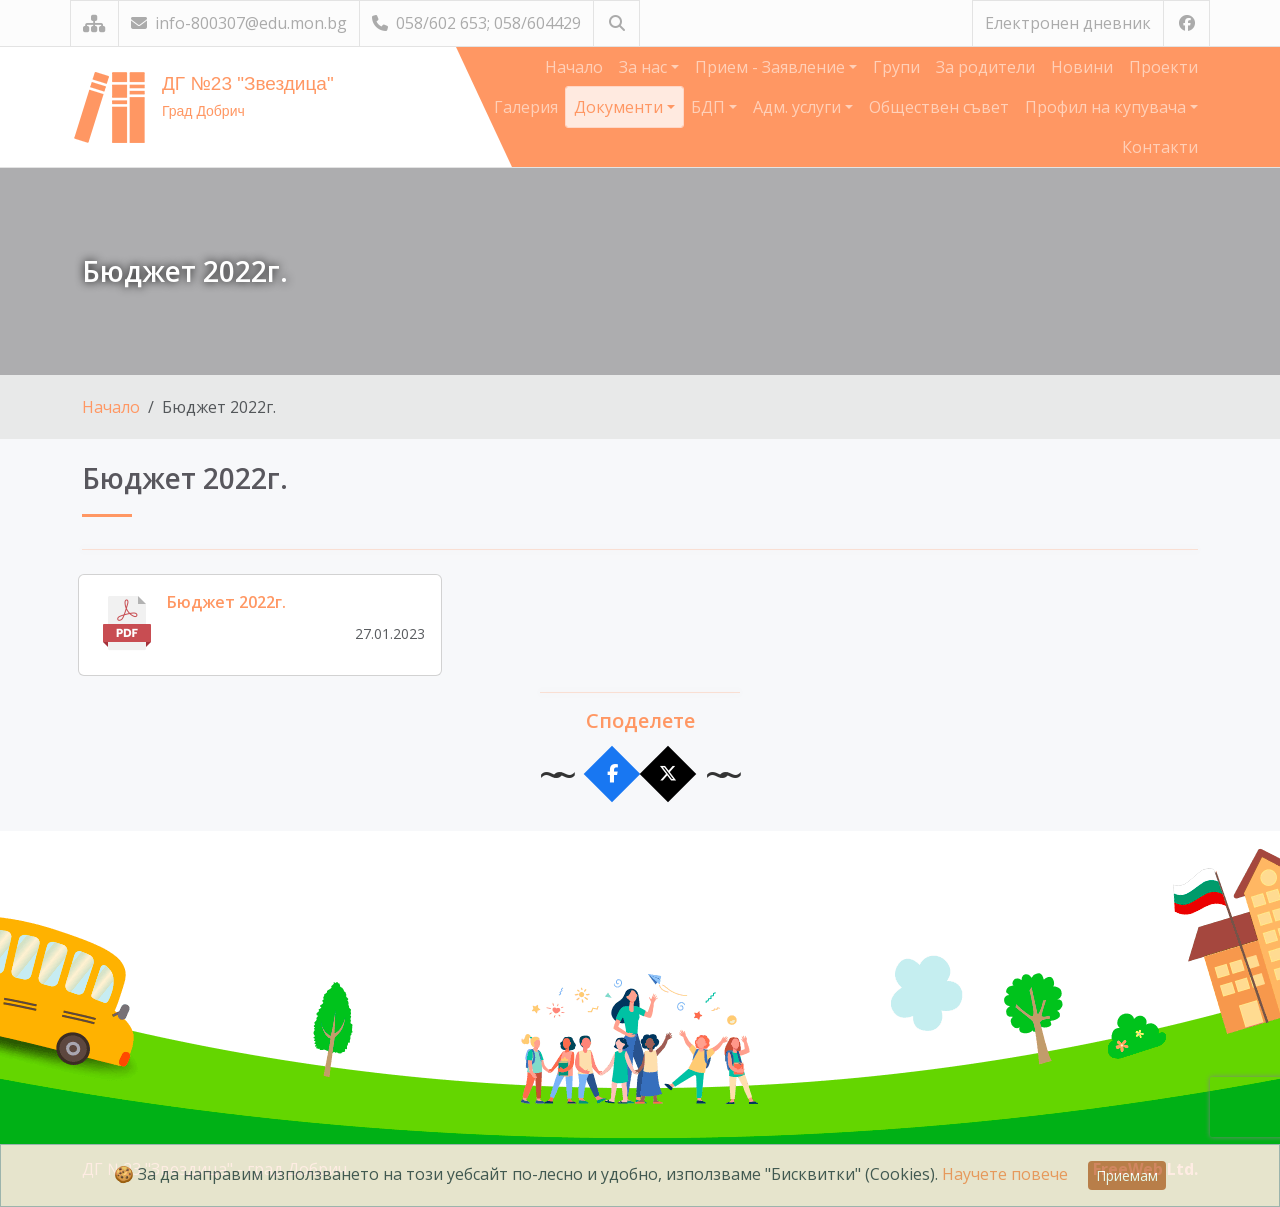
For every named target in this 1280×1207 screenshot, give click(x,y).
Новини (1082, 67)
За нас (645, 67)
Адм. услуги (799, 107)
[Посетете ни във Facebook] (1186, 23)
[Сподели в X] (668, 774)
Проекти (1163, 67)
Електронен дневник (1068, 23)
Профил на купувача (1107, 107)
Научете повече (1005, 1174)
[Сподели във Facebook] (612, 774)
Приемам (1127, 1175)
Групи (896, 67)
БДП (710, 107)
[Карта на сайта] (94, 23)
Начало (574, 67)
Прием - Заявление (772, 67)
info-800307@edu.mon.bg (239, 23)
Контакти (1160, 147)
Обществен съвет (939, 107)
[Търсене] (616, 23)
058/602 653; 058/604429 (476, 23)
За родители (985, 67)
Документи (620, 107)
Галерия (526, 107)
